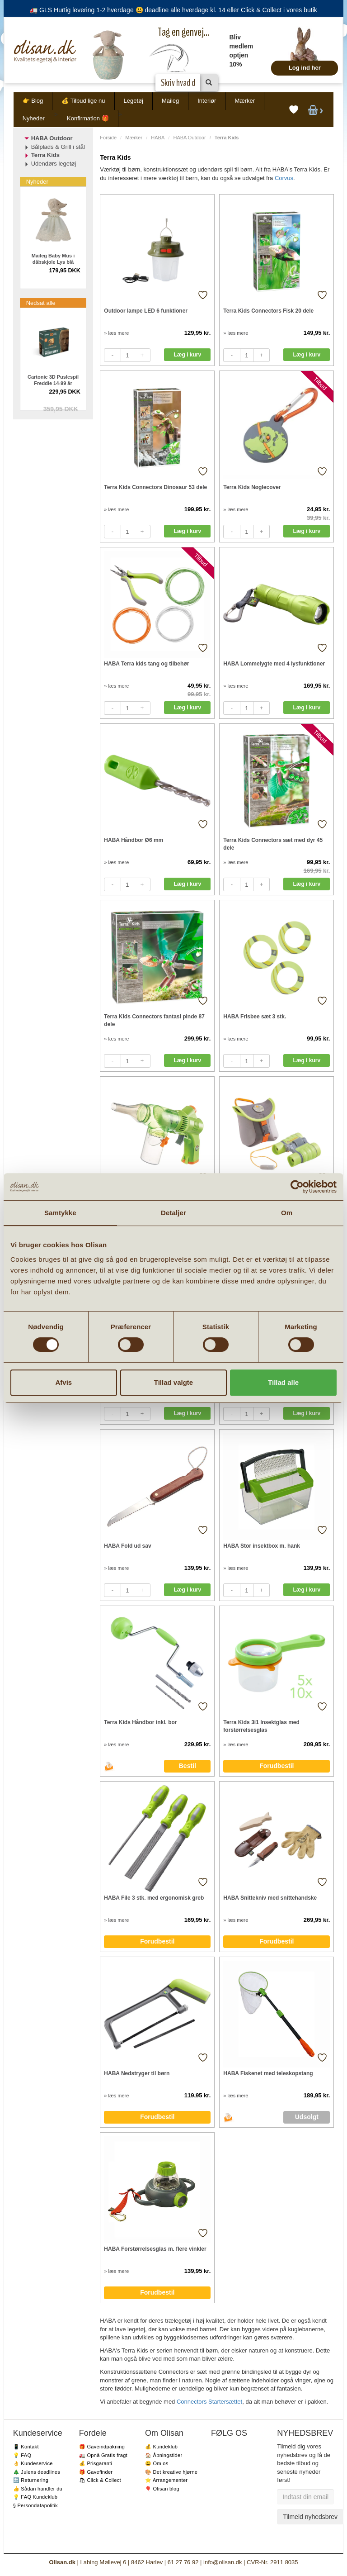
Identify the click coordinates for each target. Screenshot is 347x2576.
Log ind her (305, 67)
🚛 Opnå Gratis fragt (103, 2455)
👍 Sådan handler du (37, 2488)
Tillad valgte (173, 1382)
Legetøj (133, 100)
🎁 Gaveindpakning (102, 2446)
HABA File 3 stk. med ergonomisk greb (154, 1898)
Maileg (170, 100)
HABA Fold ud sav (127, 1546)
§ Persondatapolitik (35, 2505)
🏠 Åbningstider (163, 2455)
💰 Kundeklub (161, 2446)
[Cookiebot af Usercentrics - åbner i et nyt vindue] (297, 1186)
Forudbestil (276, 1765)
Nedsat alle (41, 302)
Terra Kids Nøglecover (252, 487)
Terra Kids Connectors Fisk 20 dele (268, 311)
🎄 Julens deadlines (36, 2472)
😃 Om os (157, 2463)
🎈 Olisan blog (162, 2488)
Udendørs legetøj (53, 163)
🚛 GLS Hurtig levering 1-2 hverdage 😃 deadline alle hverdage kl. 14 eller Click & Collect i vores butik (173, 10)
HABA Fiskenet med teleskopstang (268, 2073)
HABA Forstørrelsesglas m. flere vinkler (155, 2249)
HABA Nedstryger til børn (136, 2073)
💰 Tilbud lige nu (83, 100)
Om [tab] (286, 1213)
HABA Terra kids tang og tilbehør (146, 664)
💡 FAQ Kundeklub (35, 2497)
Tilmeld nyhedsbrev (310, 2516)
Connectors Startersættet (209, 2401)
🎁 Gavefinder (96, 2472)
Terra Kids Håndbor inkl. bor (140, 1722)
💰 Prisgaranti (96, 2463)
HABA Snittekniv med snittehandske (270, 1898)
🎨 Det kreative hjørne (171, 2472)
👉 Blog (33, 100)
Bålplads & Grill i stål (58, 146)
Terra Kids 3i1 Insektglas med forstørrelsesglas (261, 1726)
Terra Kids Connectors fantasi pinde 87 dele (154, 1020)
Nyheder (34, 118)
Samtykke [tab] (60, 1213)
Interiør (206, 100)
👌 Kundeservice (33, 2463)
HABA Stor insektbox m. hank (261, 1546)
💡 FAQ (22, 2455)
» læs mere (116, 333)
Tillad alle (283, 1382)
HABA (157, 137)
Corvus (284, 178)
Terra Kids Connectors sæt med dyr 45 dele (273, 844)
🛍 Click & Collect (100, 2480)
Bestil (187, 1765)
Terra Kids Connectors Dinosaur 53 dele (155, 487)
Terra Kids (45, 155)
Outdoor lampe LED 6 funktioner (146, 311)
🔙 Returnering (30, 2480)
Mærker (244, 100)
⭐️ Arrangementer (166, 2480)
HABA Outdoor (189, 137)
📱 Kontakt (26, 2446)
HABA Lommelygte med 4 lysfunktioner (274, 664)
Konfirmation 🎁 (88, 118)
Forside (108, 137)
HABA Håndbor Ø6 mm (133, 840)
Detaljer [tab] (173, 1213)
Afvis (63, 1382)
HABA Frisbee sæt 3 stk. (254, 1016)
